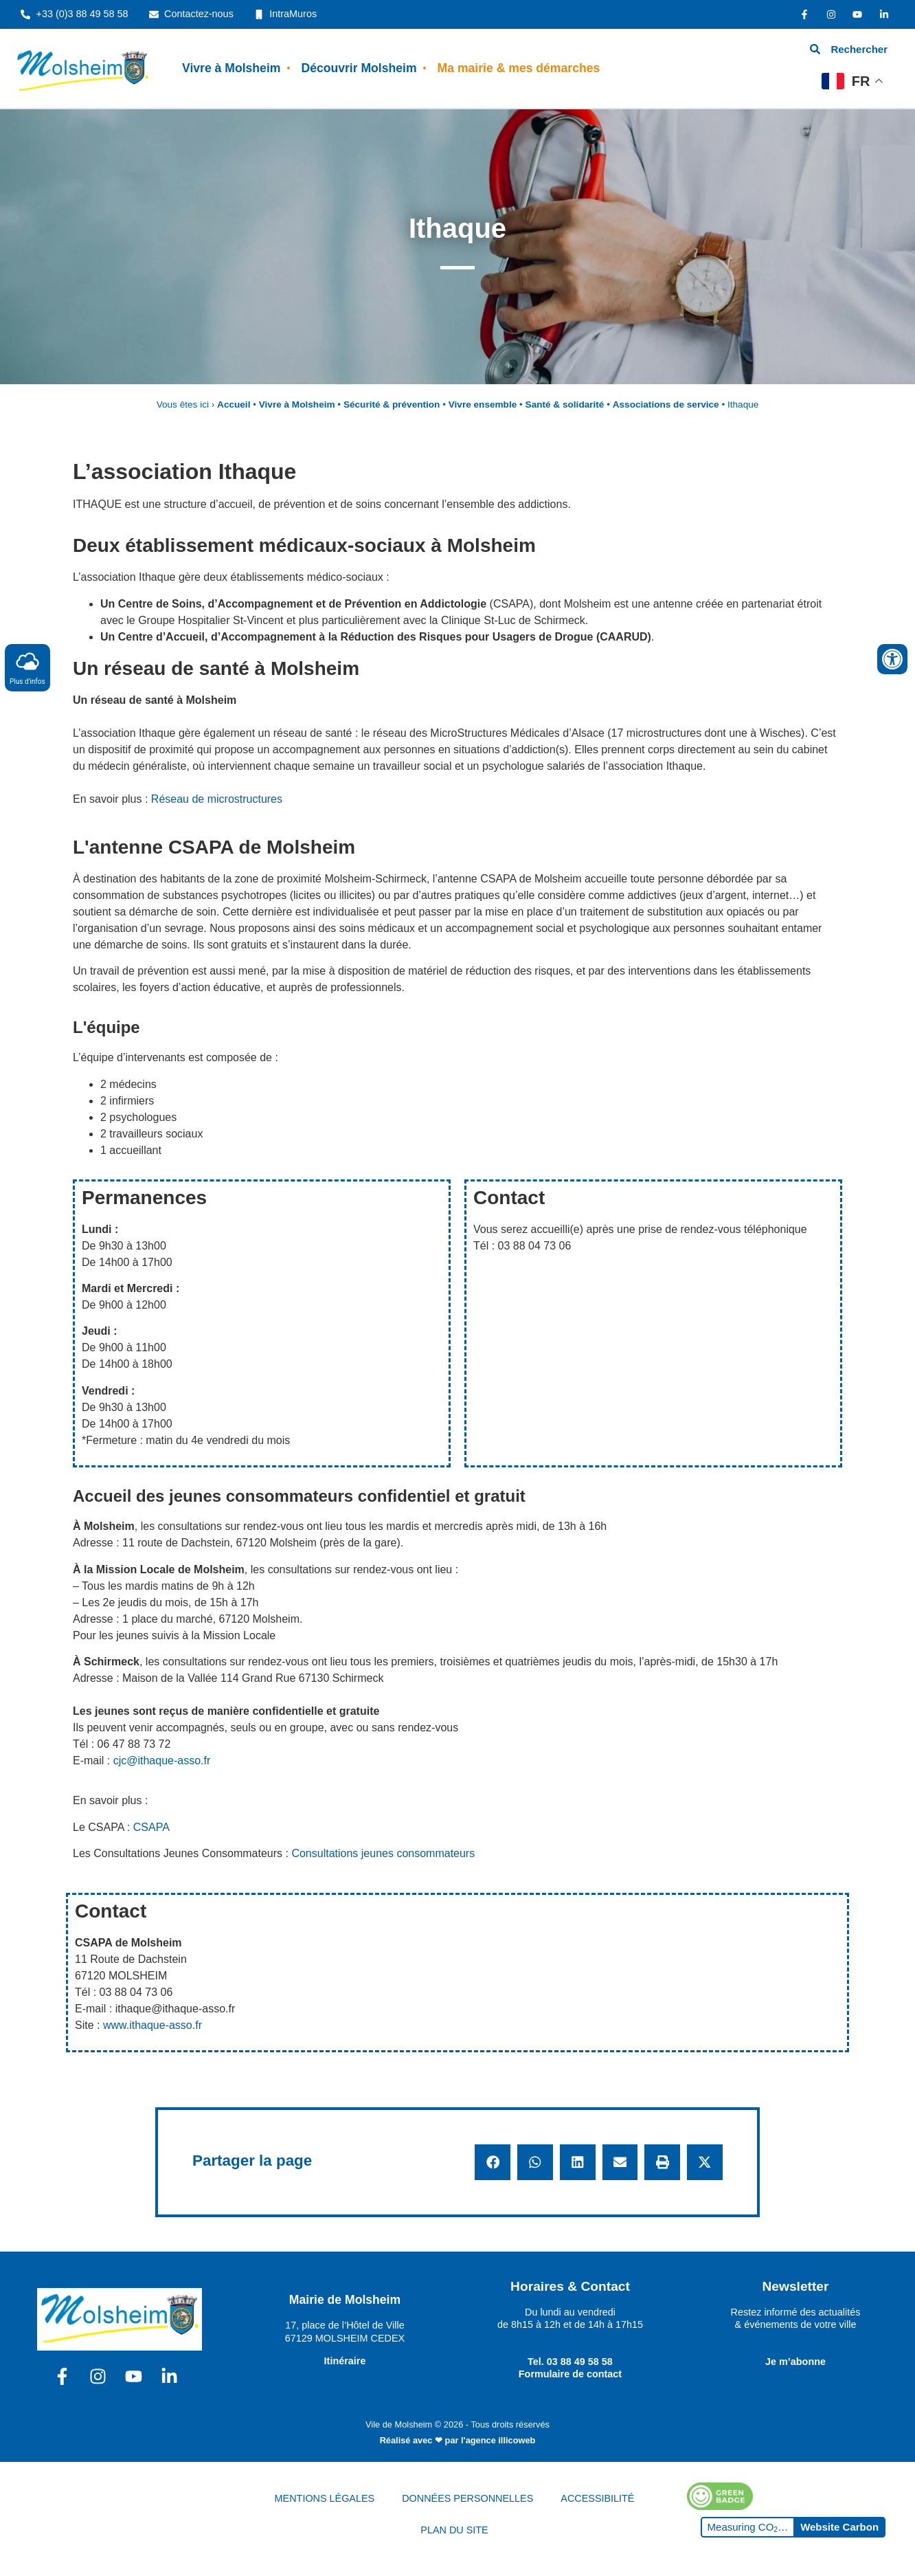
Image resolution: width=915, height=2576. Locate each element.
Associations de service (666, 404)
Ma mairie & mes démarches (519, 68)
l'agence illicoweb (498, 2440)
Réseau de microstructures (216, 799)
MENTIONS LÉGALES (325, 2498)
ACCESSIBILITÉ (597, 2498)
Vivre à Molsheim (231, 68)
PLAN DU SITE (454, 2529)
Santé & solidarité (565, 404)
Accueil (233, 404)
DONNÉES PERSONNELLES (467, 2498)
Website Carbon (839, 2527)
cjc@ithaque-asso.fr (162, 1760)
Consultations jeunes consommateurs (383, 1853)
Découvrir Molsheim (358, 68)
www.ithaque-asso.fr (152, 2025)
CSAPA (151, 1827)
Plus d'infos (27, 667)
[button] (492, 2162)
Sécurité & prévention (391, 404)
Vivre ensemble (483, 404)
